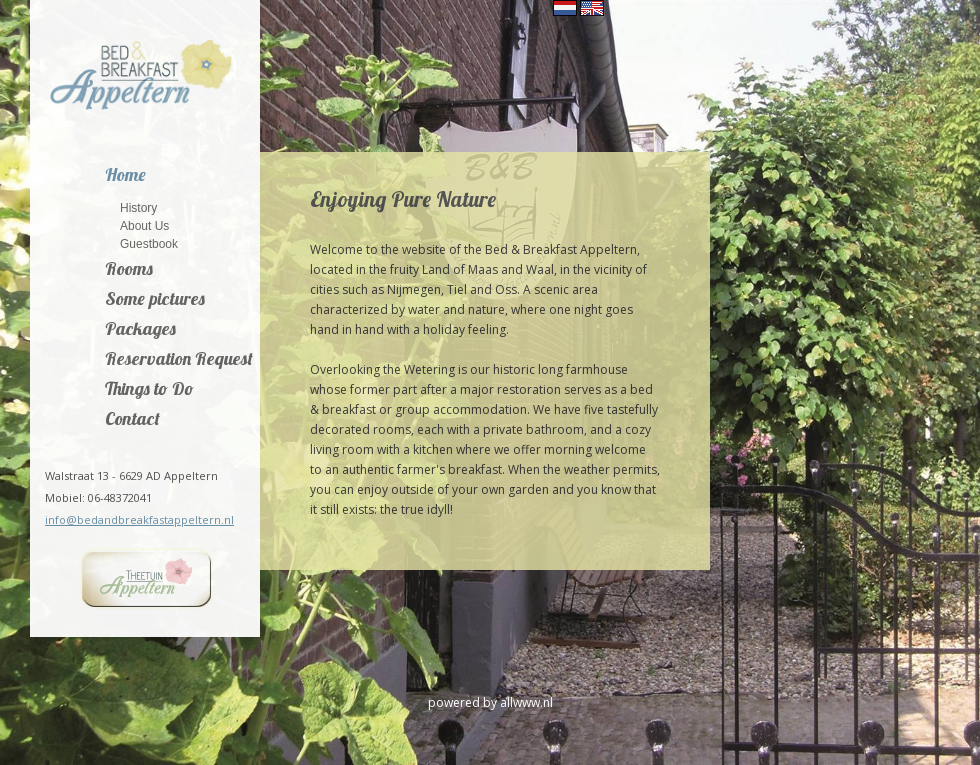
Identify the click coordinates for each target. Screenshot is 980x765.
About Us (144, 225)
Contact (132, 420)
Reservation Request (179, 360)
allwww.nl (526, 702)
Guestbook (149, 243)
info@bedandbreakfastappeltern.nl (139, 519)
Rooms (129, 270)
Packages (140, 330)
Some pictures (155, 300)
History (138, 207)
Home (125, 176)
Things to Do (149, 390)
